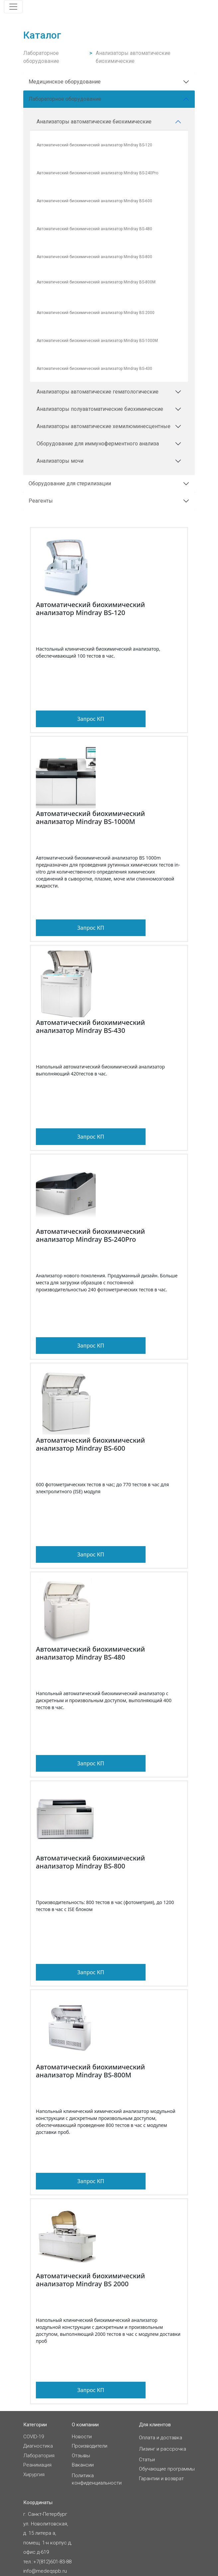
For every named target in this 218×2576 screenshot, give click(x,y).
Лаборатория (38, 2456)
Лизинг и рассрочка (162, 2449)
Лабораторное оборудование (41, 57)
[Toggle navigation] (13, 6)
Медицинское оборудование (65, 82)
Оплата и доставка (160, 2438)
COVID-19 (33, 2437)
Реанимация (37, 2465)
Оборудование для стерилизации (70, 483)
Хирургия (34, 2475)
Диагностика (38, 2446)
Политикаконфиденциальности (97, 2479)
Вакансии (83, 2465)
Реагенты (41, 501)
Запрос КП (90, 719)
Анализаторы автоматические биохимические (133, 57)
